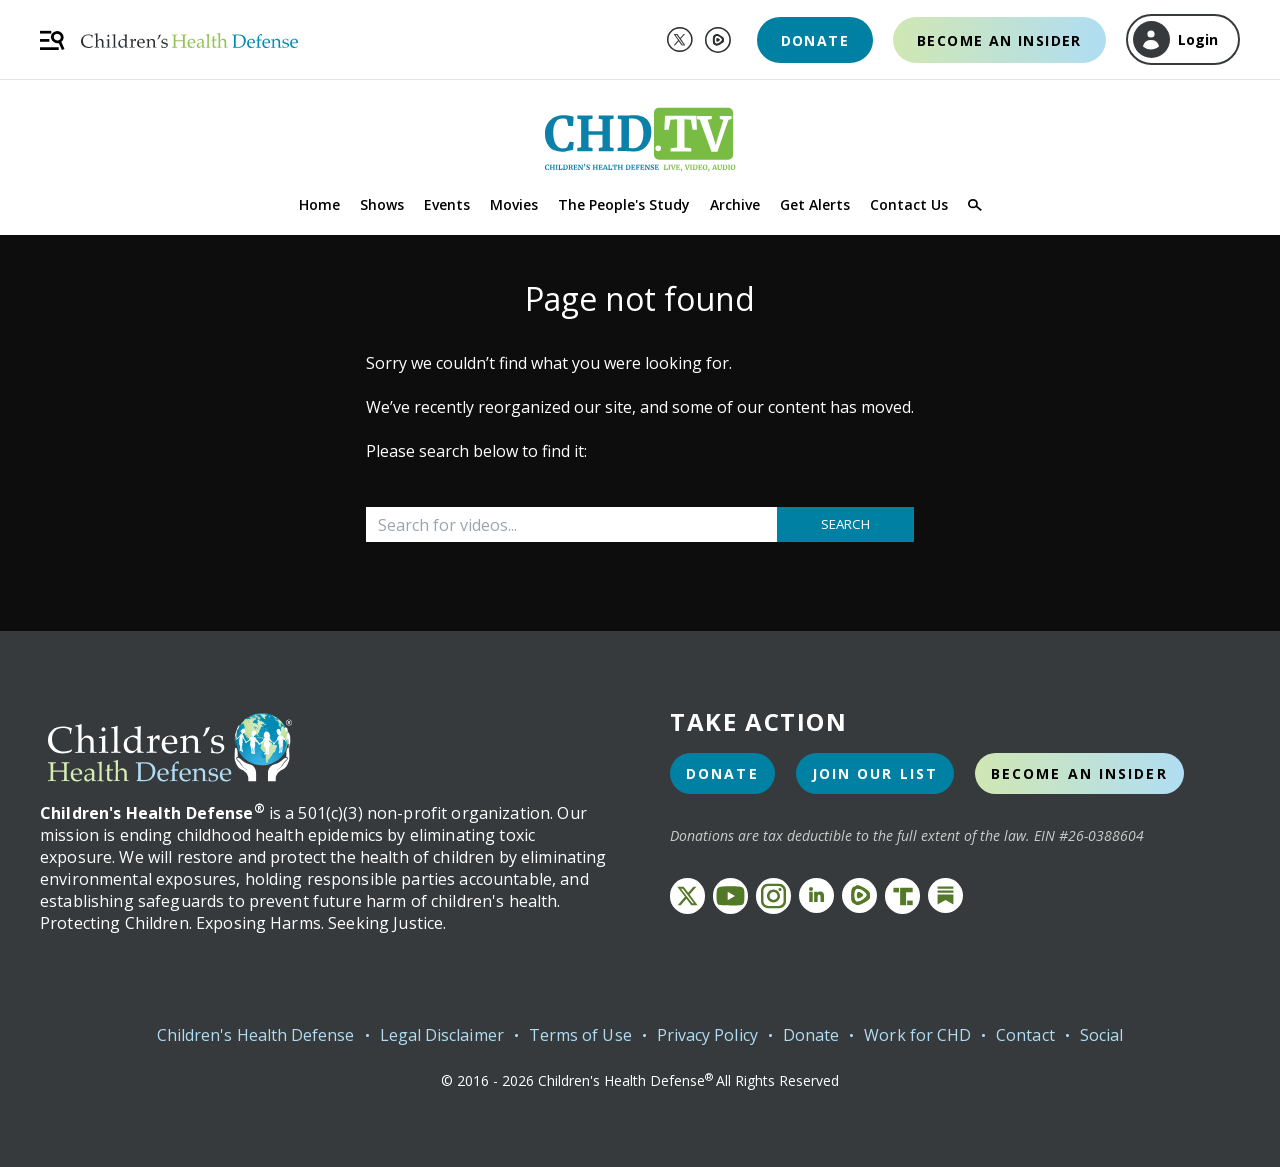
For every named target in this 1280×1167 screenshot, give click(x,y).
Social (1101, 1035)
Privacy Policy (707, 1035)
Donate (815, 40)
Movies (514, 204)
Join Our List (875, 773)
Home (319, 204)
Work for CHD (917, 1035)
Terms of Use (580, 1035)
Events (447, 204)
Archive (735, 204)
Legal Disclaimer (442, 1035)
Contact (1025, 1035)
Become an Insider (999, 40)
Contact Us (909, 204)
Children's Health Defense (256, 1035)
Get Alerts (815, 204)
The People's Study (624, 204)
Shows (382, 204)
